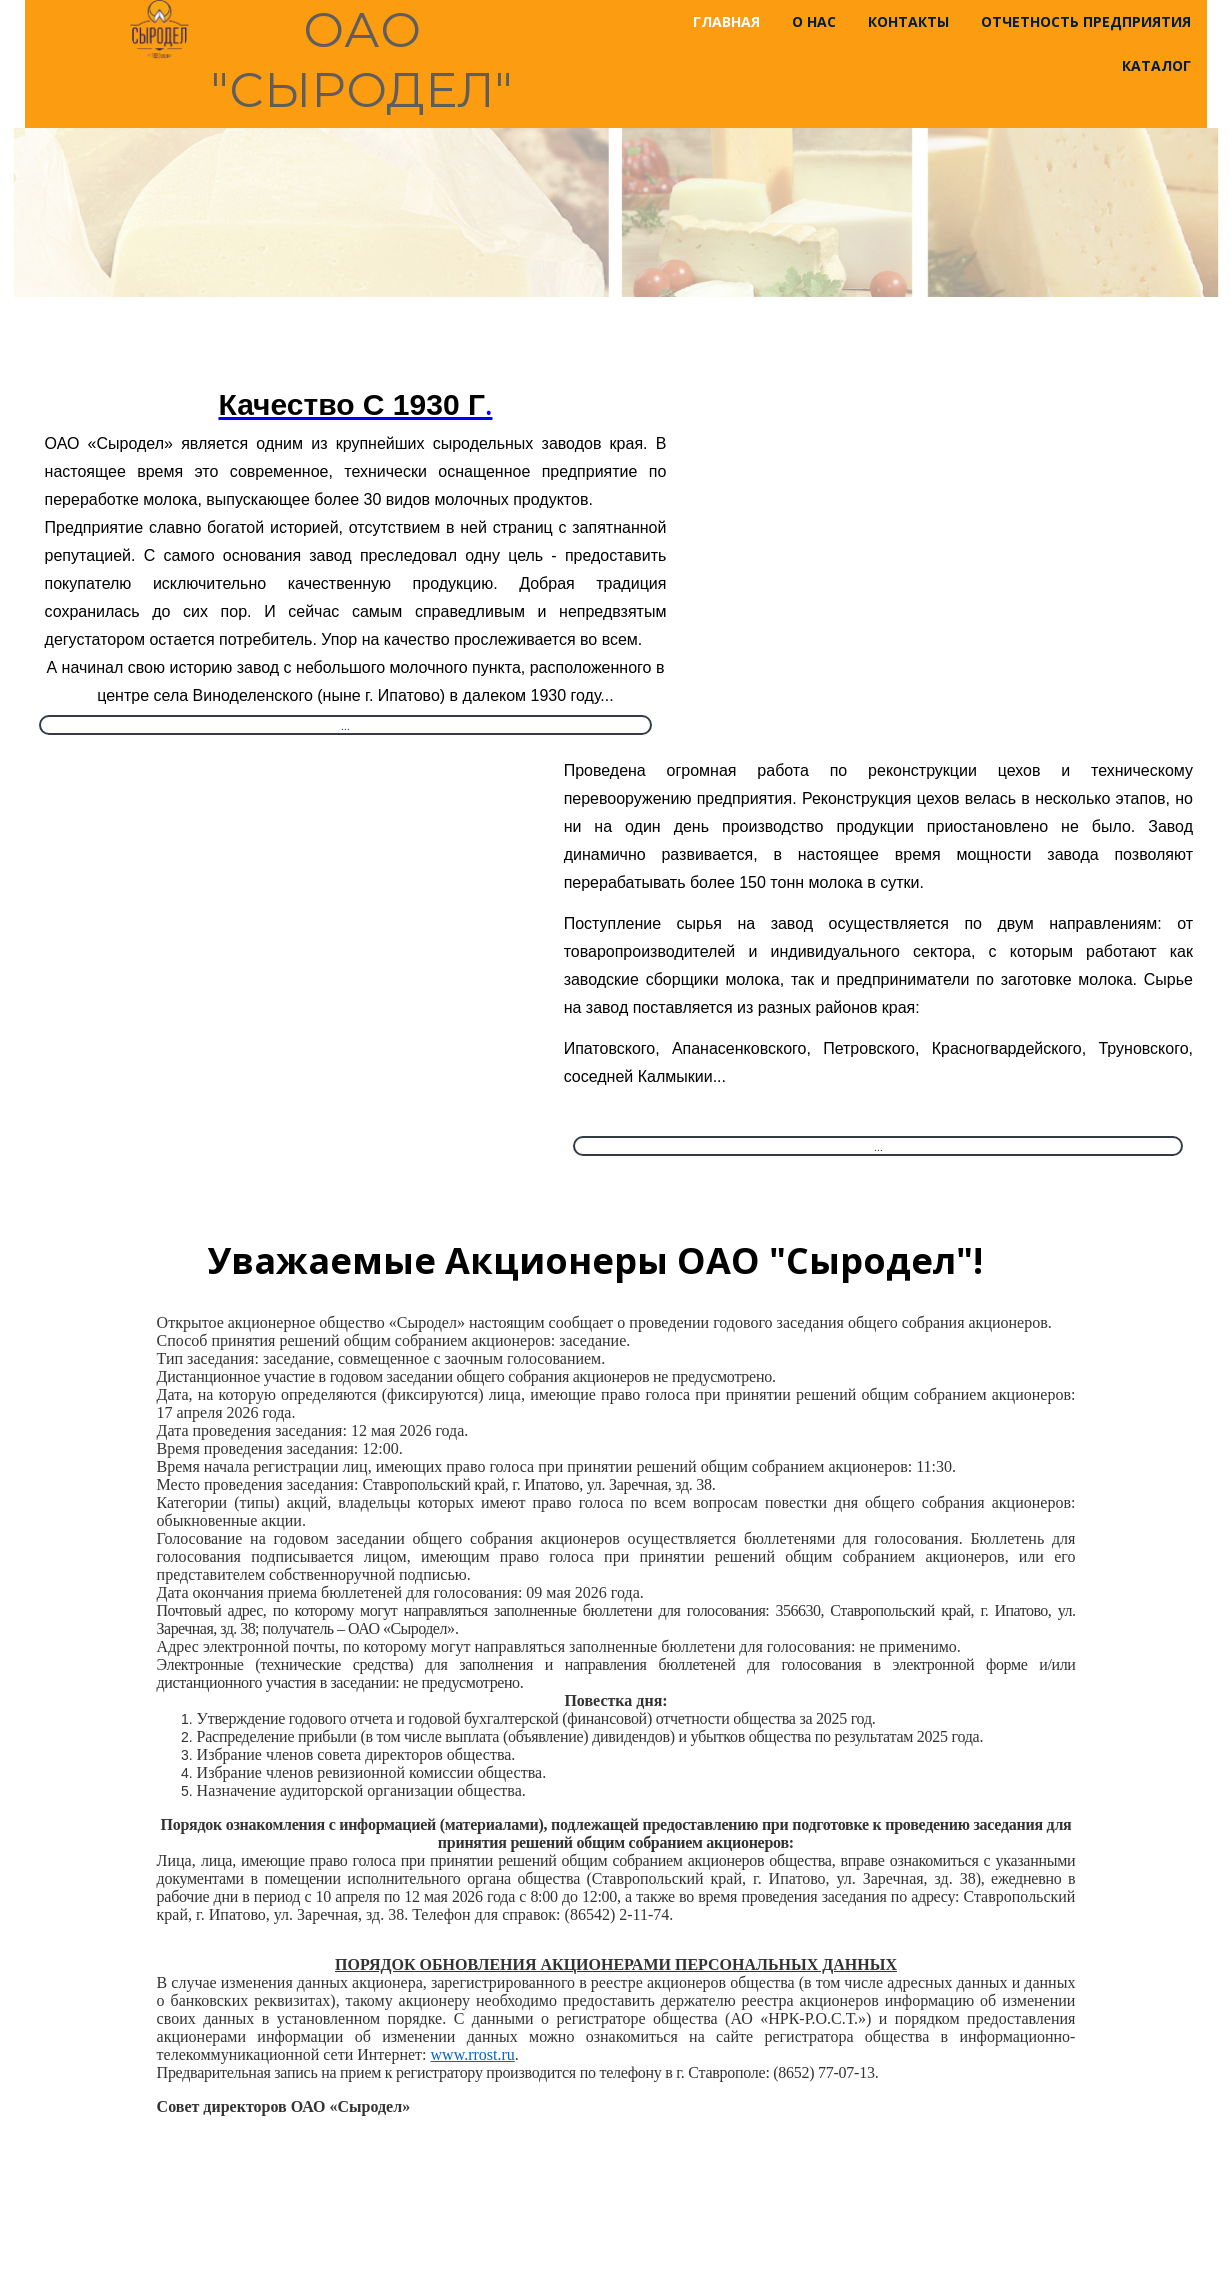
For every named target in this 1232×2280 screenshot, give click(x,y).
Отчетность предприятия (1086, 21)
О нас (814, 21)
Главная (726, 21)
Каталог (1156, 65)
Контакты (908, 21)
